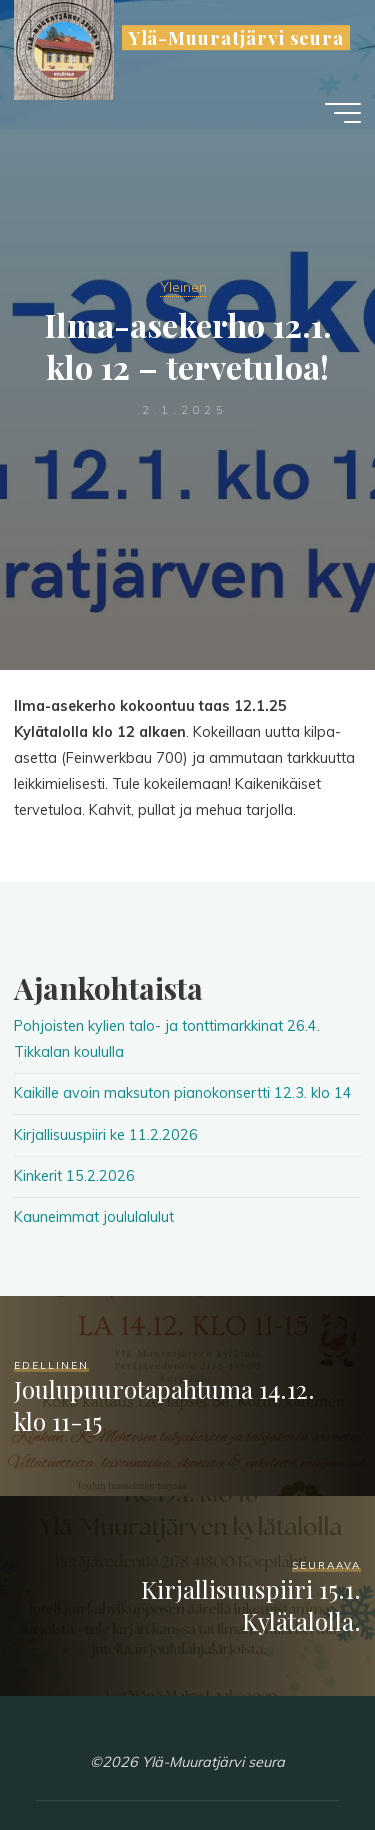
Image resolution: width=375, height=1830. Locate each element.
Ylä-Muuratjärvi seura (236, 37)
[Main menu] (343, 113)
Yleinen (183, 287)
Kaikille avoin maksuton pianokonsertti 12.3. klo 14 (183, 1093)
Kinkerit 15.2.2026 (74, 1176)
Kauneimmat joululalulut (94, 1217)
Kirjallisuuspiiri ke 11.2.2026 (106, 1135)
